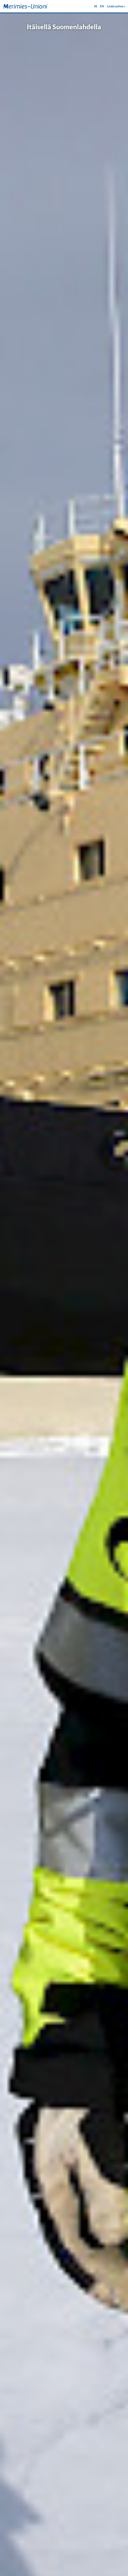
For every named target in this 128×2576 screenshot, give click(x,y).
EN (102, 6)
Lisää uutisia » (116, 6)
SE (95, 6)
